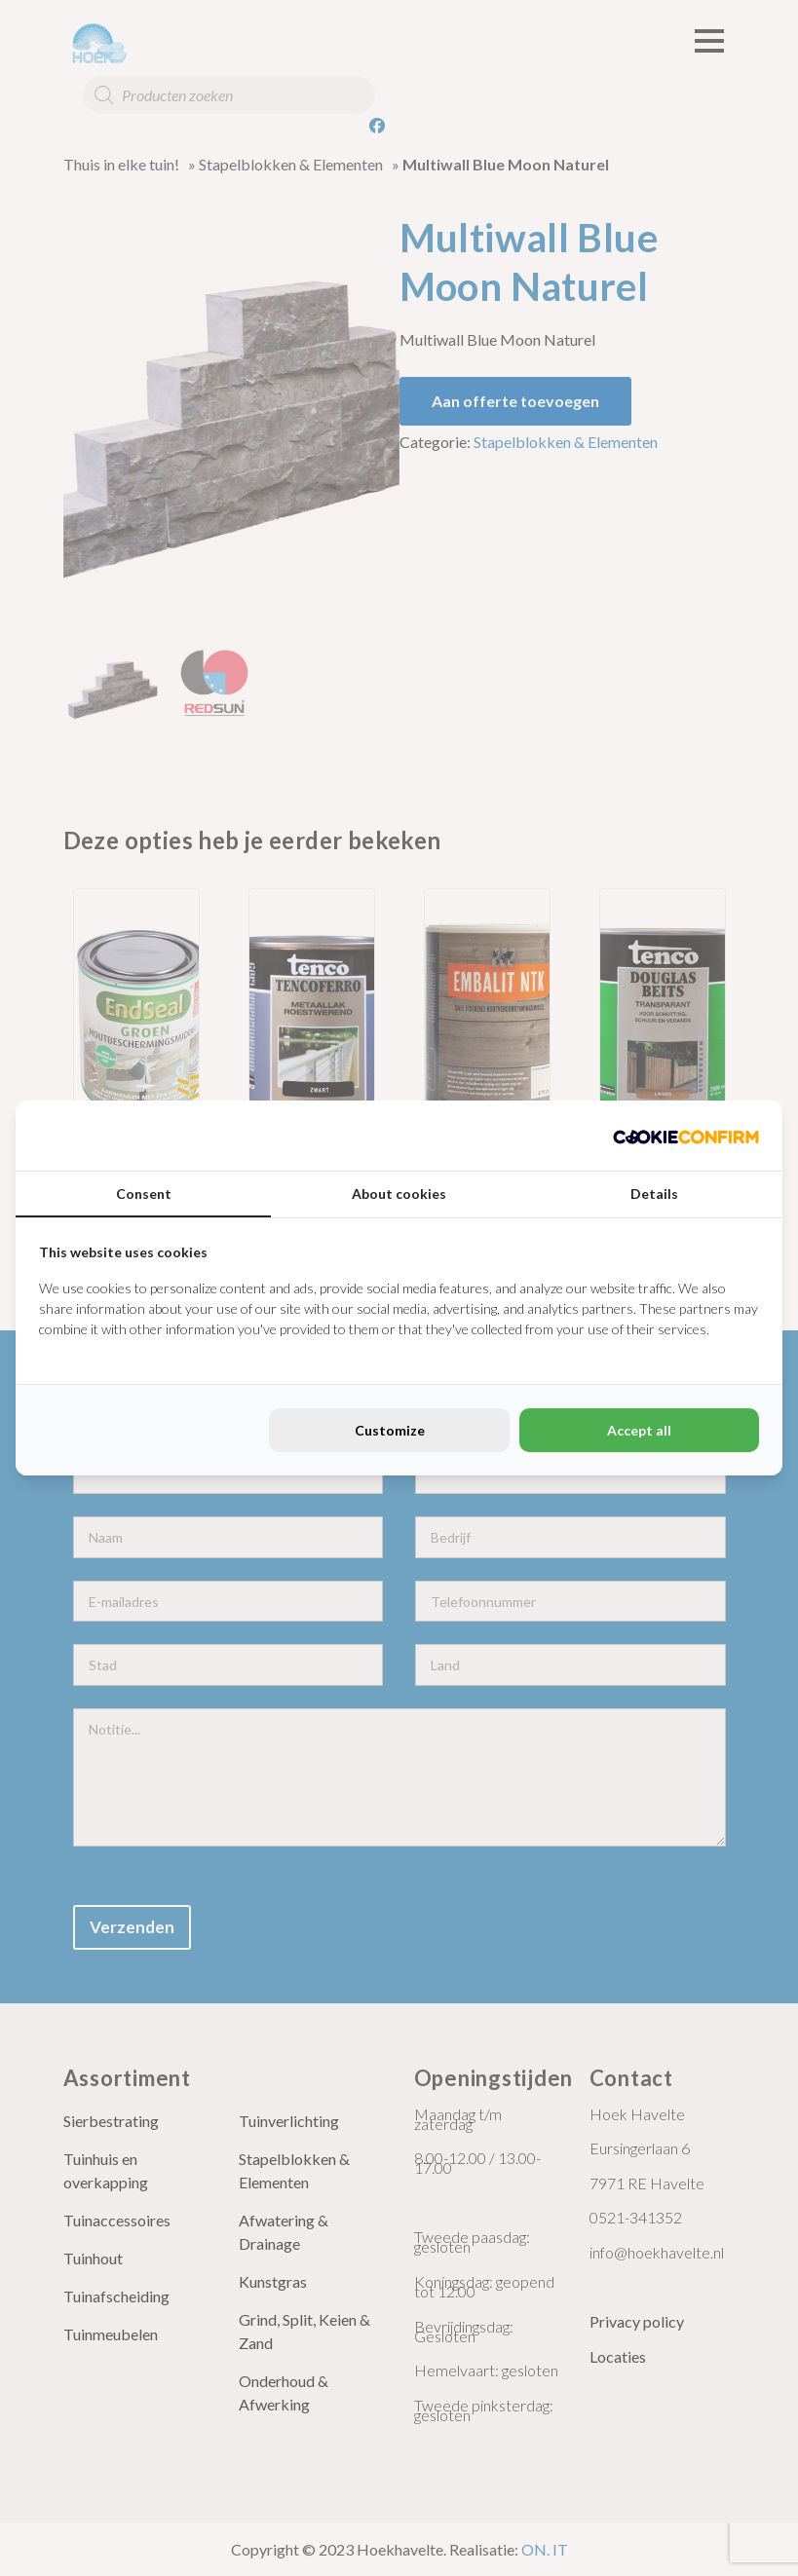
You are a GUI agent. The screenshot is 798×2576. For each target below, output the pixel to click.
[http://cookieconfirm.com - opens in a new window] (686, 1135)
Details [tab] (654, 1193)
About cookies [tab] (399, 1193)
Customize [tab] (390, 1430)
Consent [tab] (143, 1193)
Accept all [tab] (639, 1430)
